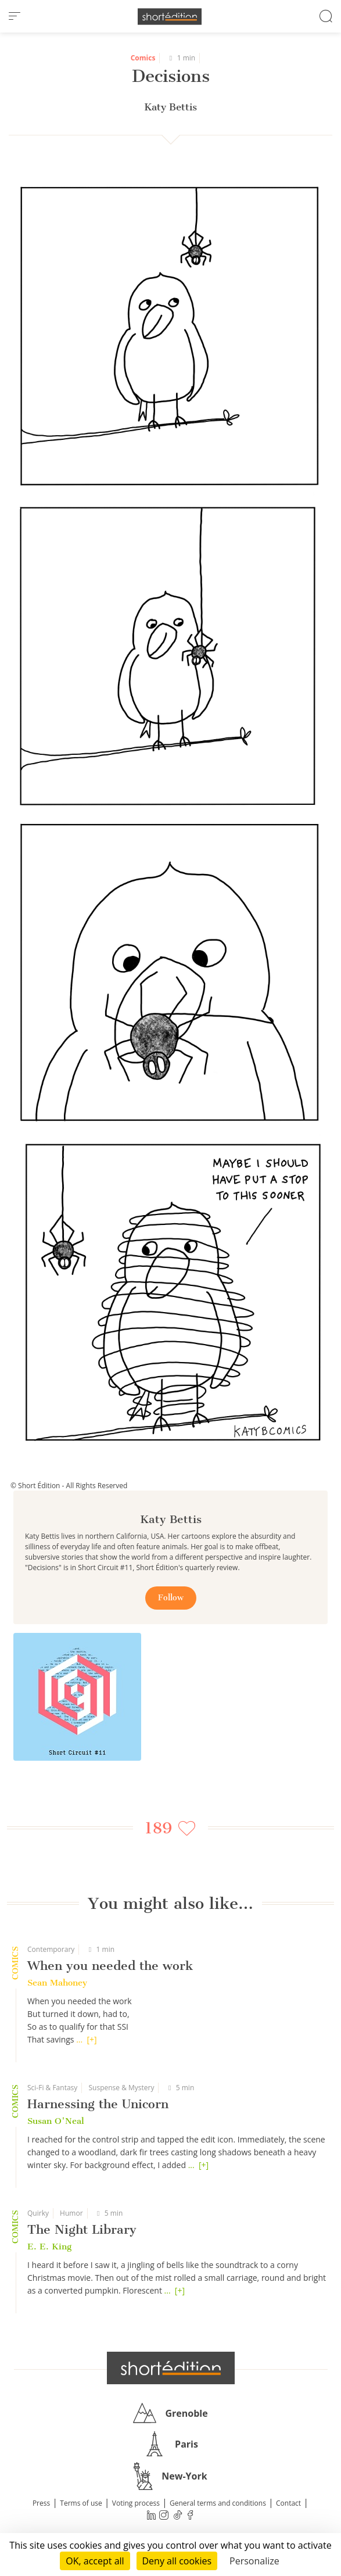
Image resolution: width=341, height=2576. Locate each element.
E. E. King (49, 2246)
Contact (288, 2503)
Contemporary (50, 1949)
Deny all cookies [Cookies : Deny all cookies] (177, 2560)
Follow (171, 1598)
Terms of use (81, 2503)
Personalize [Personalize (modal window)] (254, 2560)
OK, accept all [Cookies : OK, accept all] (95, 2560)
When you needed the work (110, 1965)
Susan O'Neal (55, 2121)
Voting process (136, 2503)
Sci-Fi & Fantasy (52, 2088)
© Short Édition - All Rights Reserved (68, 1486)
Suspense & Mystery (121, 2088)
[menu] (14, 16)
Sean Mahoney (57, 1982)
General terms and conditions (218, 2503)
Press (41, 2503)
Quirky (38, 2213)
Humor (71, 2213)
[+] (92, 2039)
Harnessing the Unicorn (97, 2104)
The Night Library (82, 2229)
